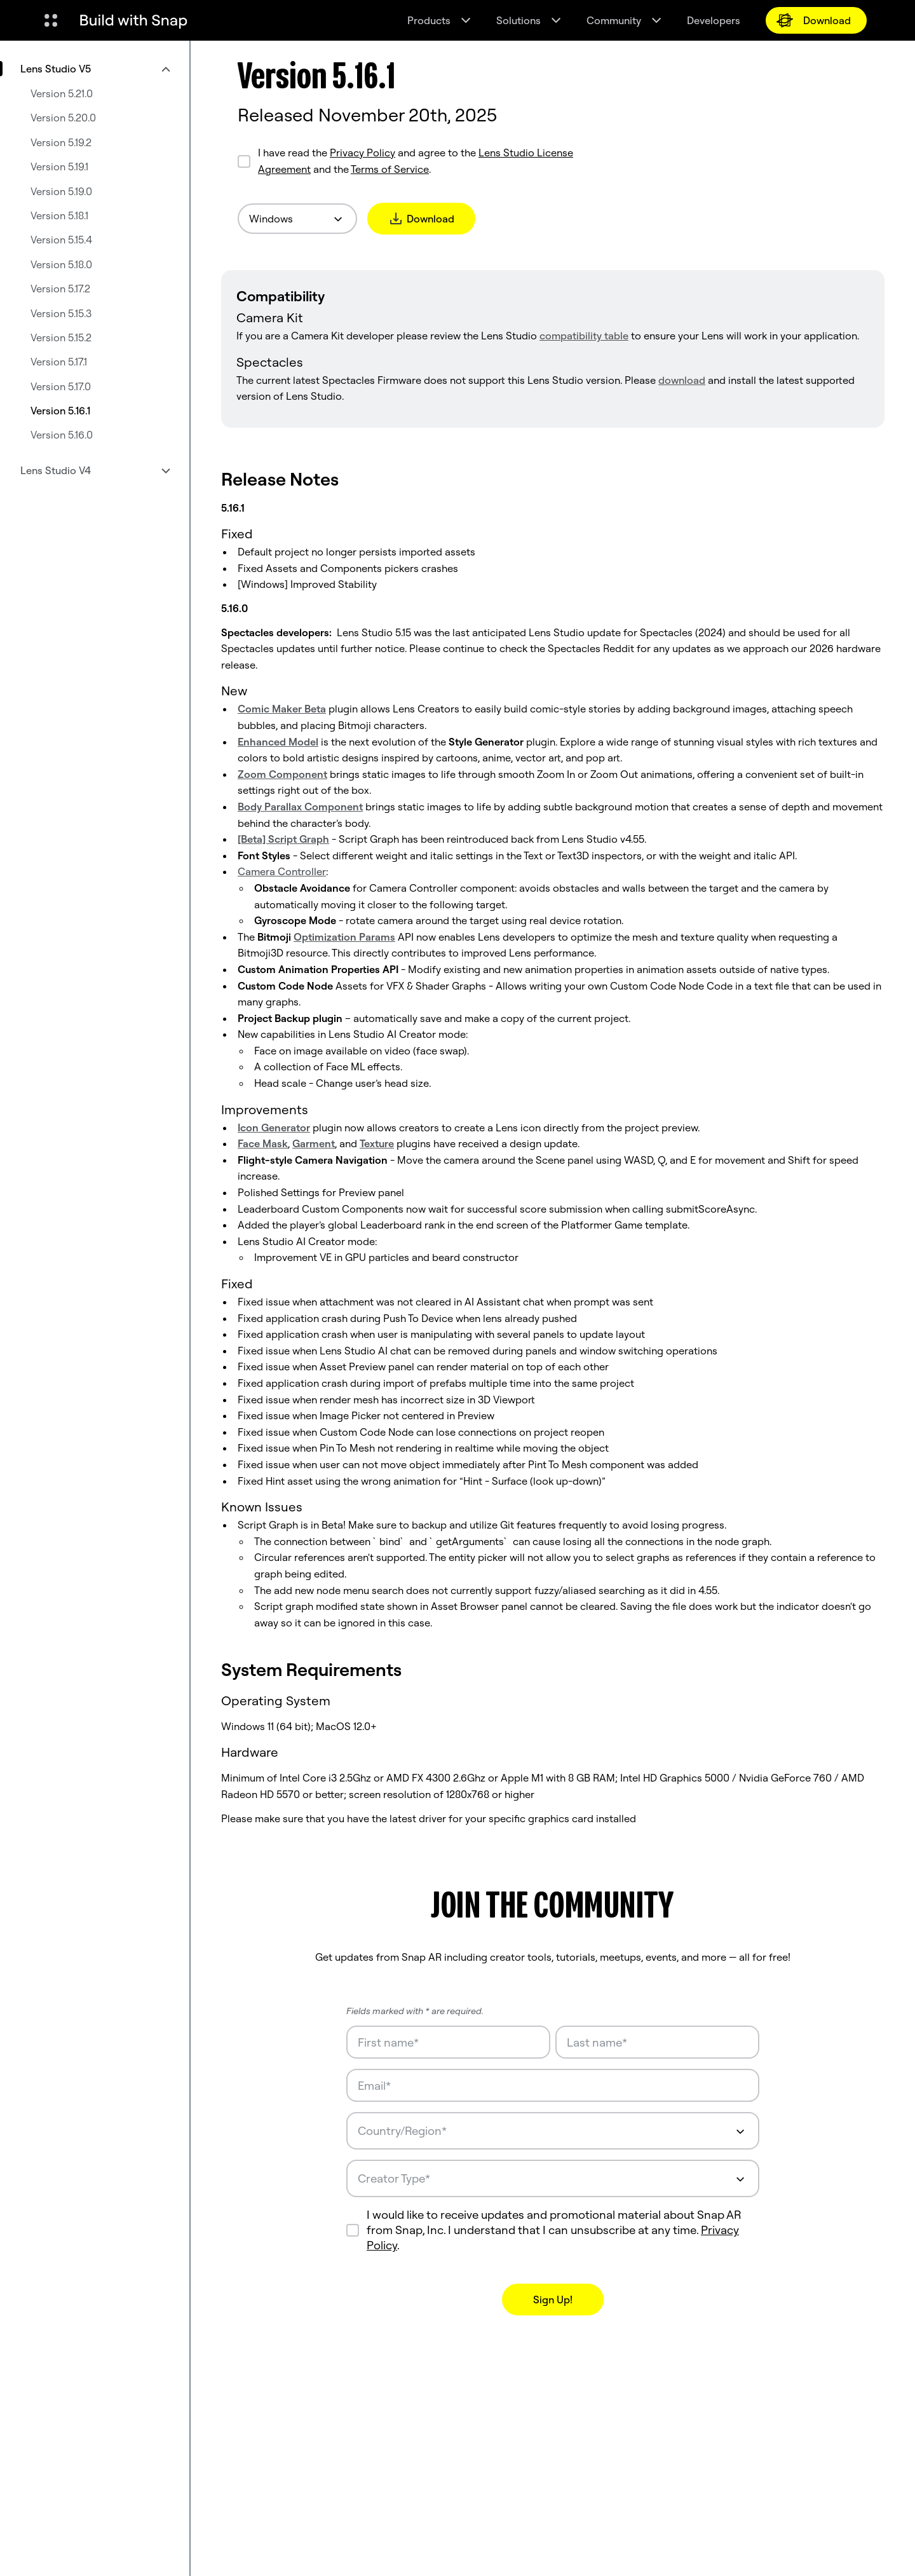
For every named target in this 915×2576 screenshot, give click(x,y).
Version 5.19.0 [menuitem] (61, 191)
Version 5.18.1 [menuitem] (59, 215)
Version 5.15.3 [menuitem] (61, 313)
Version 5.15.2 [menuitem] (61, 337)
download (681, 380)
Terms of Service (390, 169)
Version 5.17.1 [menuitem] (58, 361)
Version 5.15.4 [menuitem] (61, 239)
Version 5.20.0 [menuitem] (63, 117)
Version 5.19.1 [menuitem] (59, 166)
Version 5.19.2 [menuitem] (61, 142)
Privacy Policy (362, 152)
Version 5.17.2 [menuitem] (60, 288)
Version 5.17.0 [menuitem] (60, 386)
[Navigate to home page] (133, 20)
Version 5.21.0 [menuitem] (61, 93)
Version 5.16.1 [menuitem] (60, 410)
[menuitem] (94, 68)
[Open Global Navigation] (51, 20)
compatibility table (583, 335)
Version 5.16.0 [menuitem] (61, 434)
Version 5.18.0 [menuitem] (61, 264)
